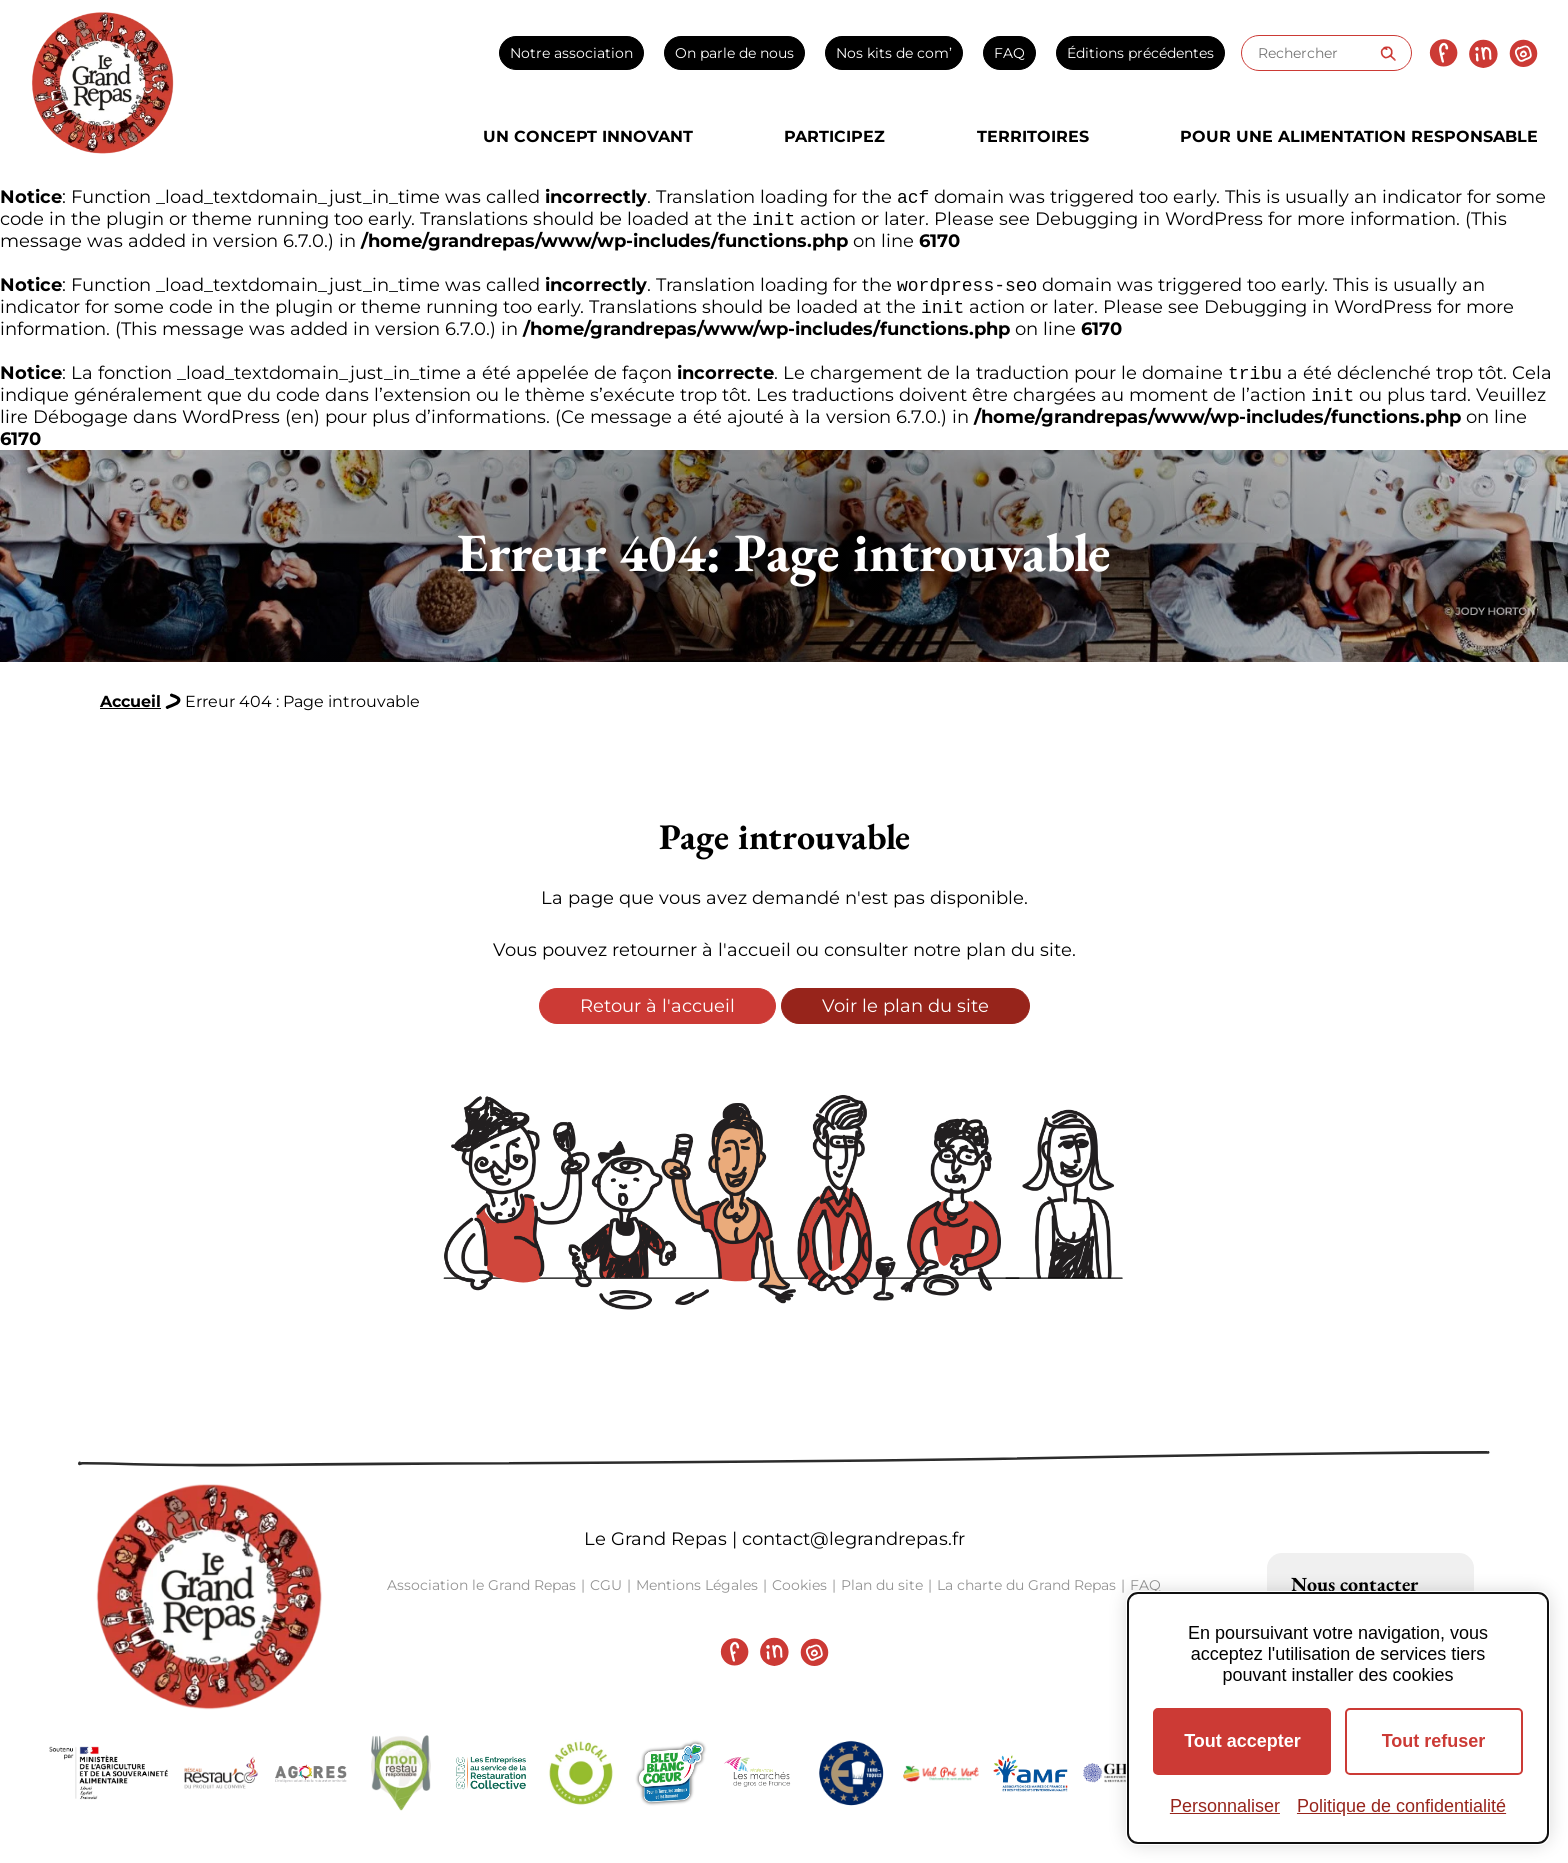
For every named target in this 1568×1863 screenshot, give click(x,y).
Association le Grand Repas (481, 1597)
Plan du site (882, 1597)
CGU (606, 1597)
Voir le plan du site (905, 1018)
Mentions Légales (697, 1597)
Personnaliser (1225, 1806)
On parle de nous (734, 53)
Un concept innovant (588, 136)
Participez (834, 136)
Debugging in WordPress (1149, 223)
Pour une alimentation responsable (1359, 136)
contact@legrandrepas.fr (853, 1551)
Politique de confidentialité (1401, 1806)
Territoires (1033, 136)
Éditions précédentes (1140, 53)
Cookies (799, 1597)
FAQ (1009, 53)
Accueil (130, 713)
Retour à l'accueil (657, 1018)
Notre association (571, 53)
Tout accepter (1242, 1741)
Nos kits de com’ (894, 53)
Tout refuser (1434, 1741)
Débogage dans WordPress (156, 429)
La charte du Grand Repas (1026, 1597)
